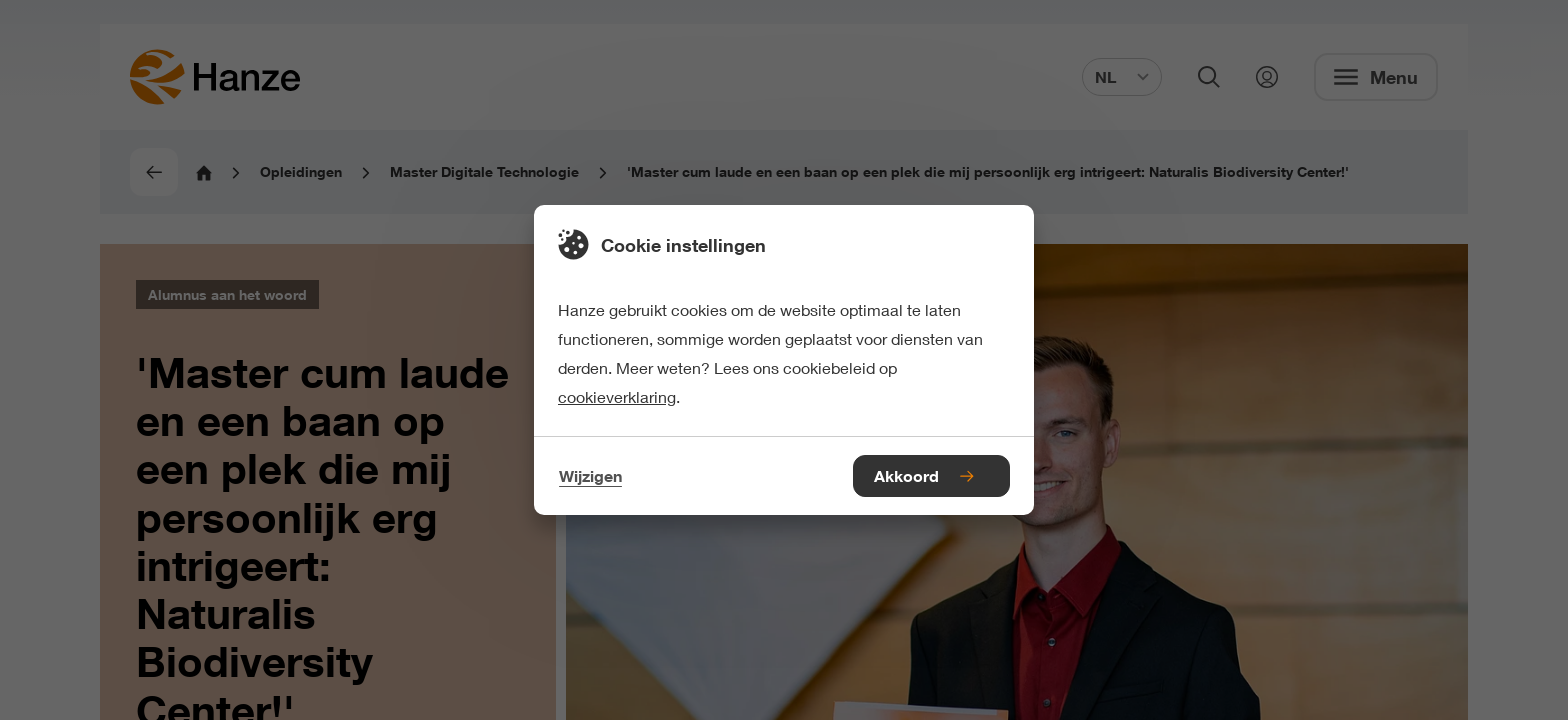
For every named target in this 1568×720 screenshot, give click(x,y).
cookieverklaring (617, 396)
